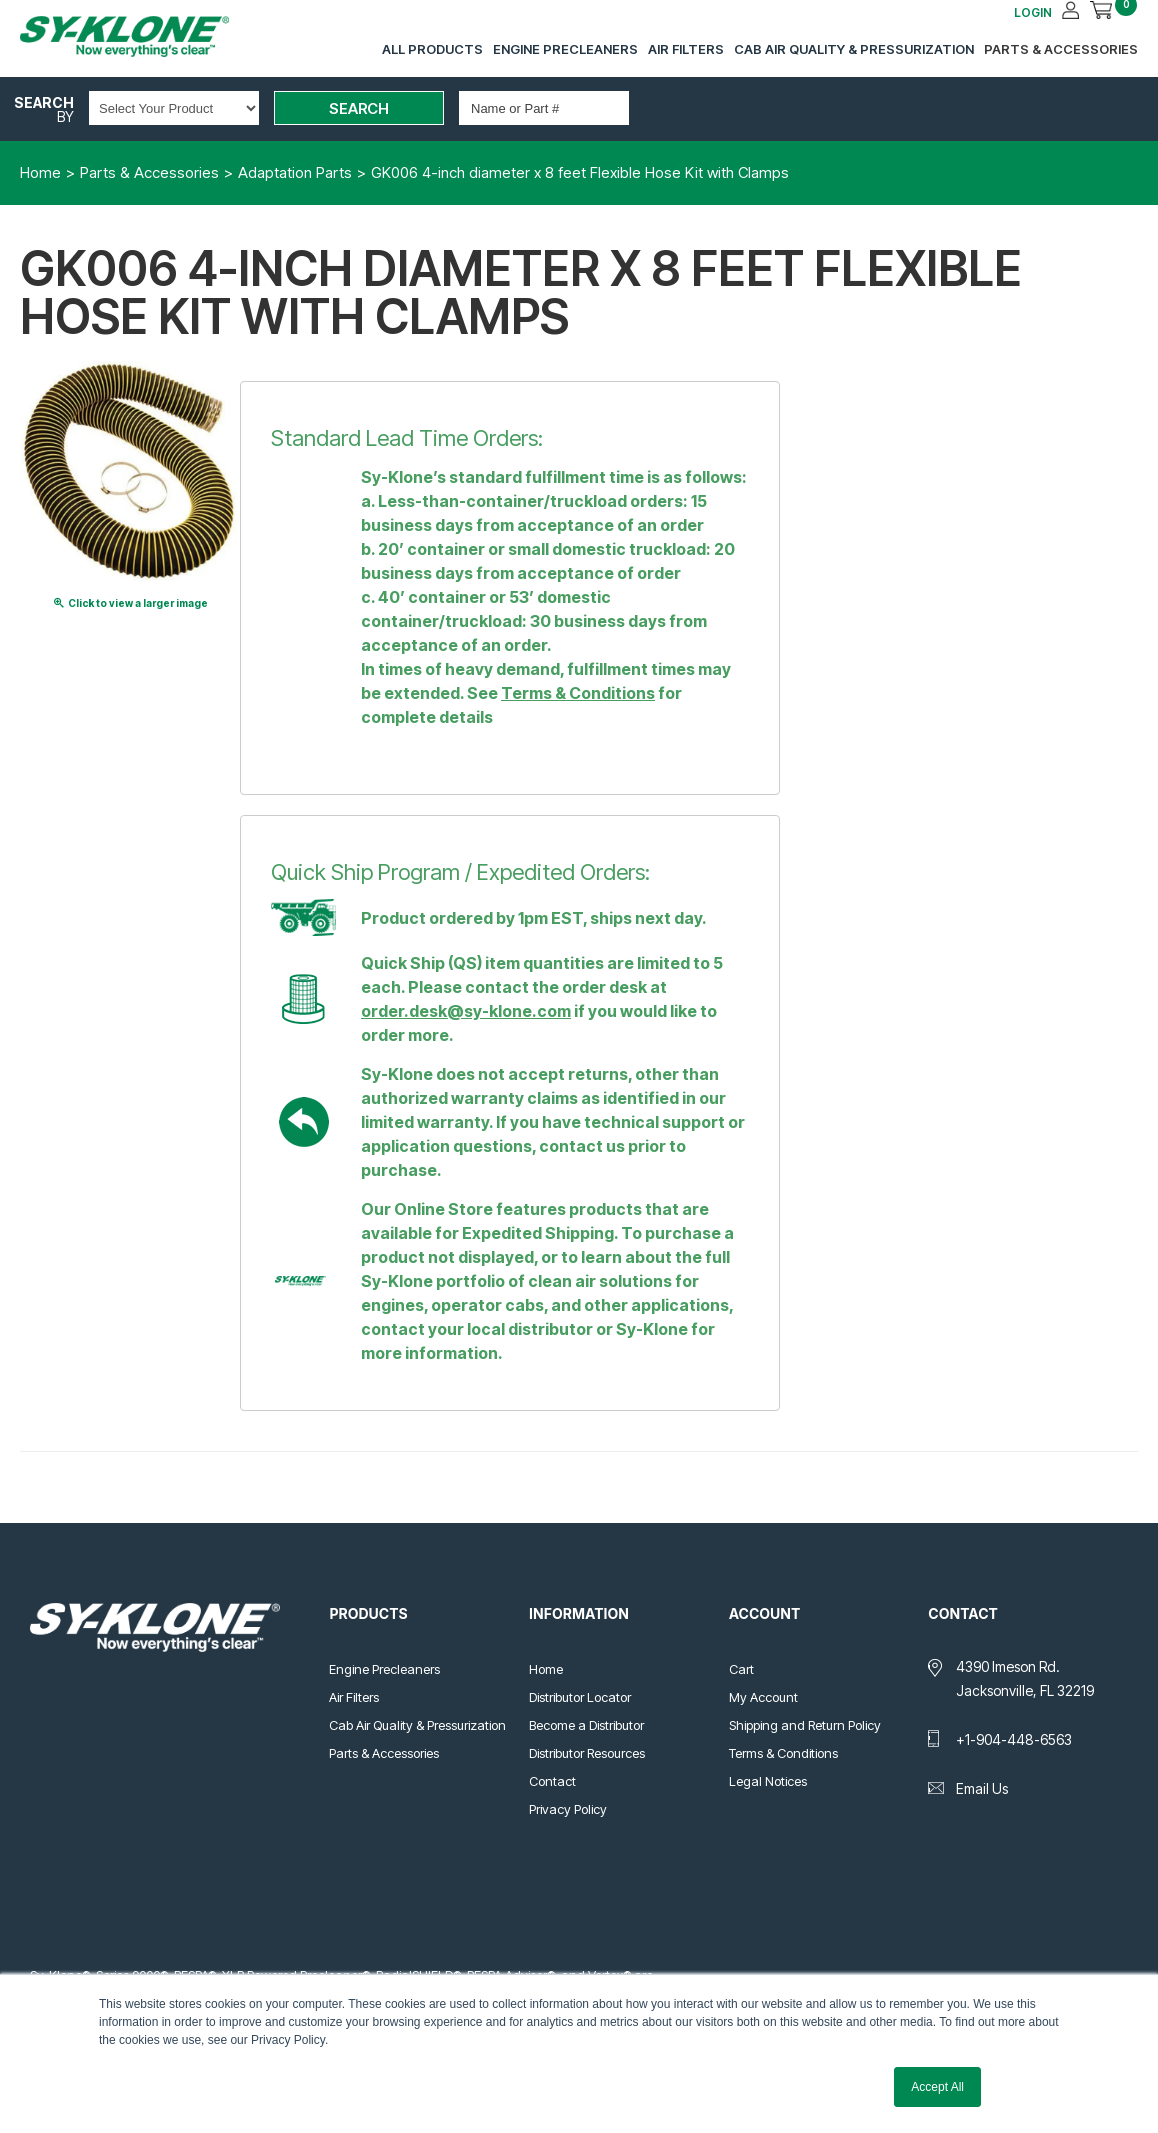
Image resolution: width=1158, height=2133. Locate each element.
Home (546, 1669)
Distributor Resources (587, 1753)
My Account (763, 1697)
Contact (552, 1781)
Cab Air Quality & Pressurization (854, 49)
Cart (741, 1669)
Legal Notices (768, 1781)
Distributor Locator (580, 1697)
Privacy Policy (568, 1809)
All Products (432, 49)
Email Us (982, 1788)
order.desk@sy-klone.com (466, 1011)
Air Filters (686, 49)
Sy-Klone (145, 36)
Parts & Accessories (1061, 49)
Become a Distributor (586, 1725)
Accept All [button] (937, 2087)
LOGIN (1033, 12)
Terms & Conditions (578, 693)
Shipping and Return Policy (805, 1725)
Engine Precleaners (565, 49)
